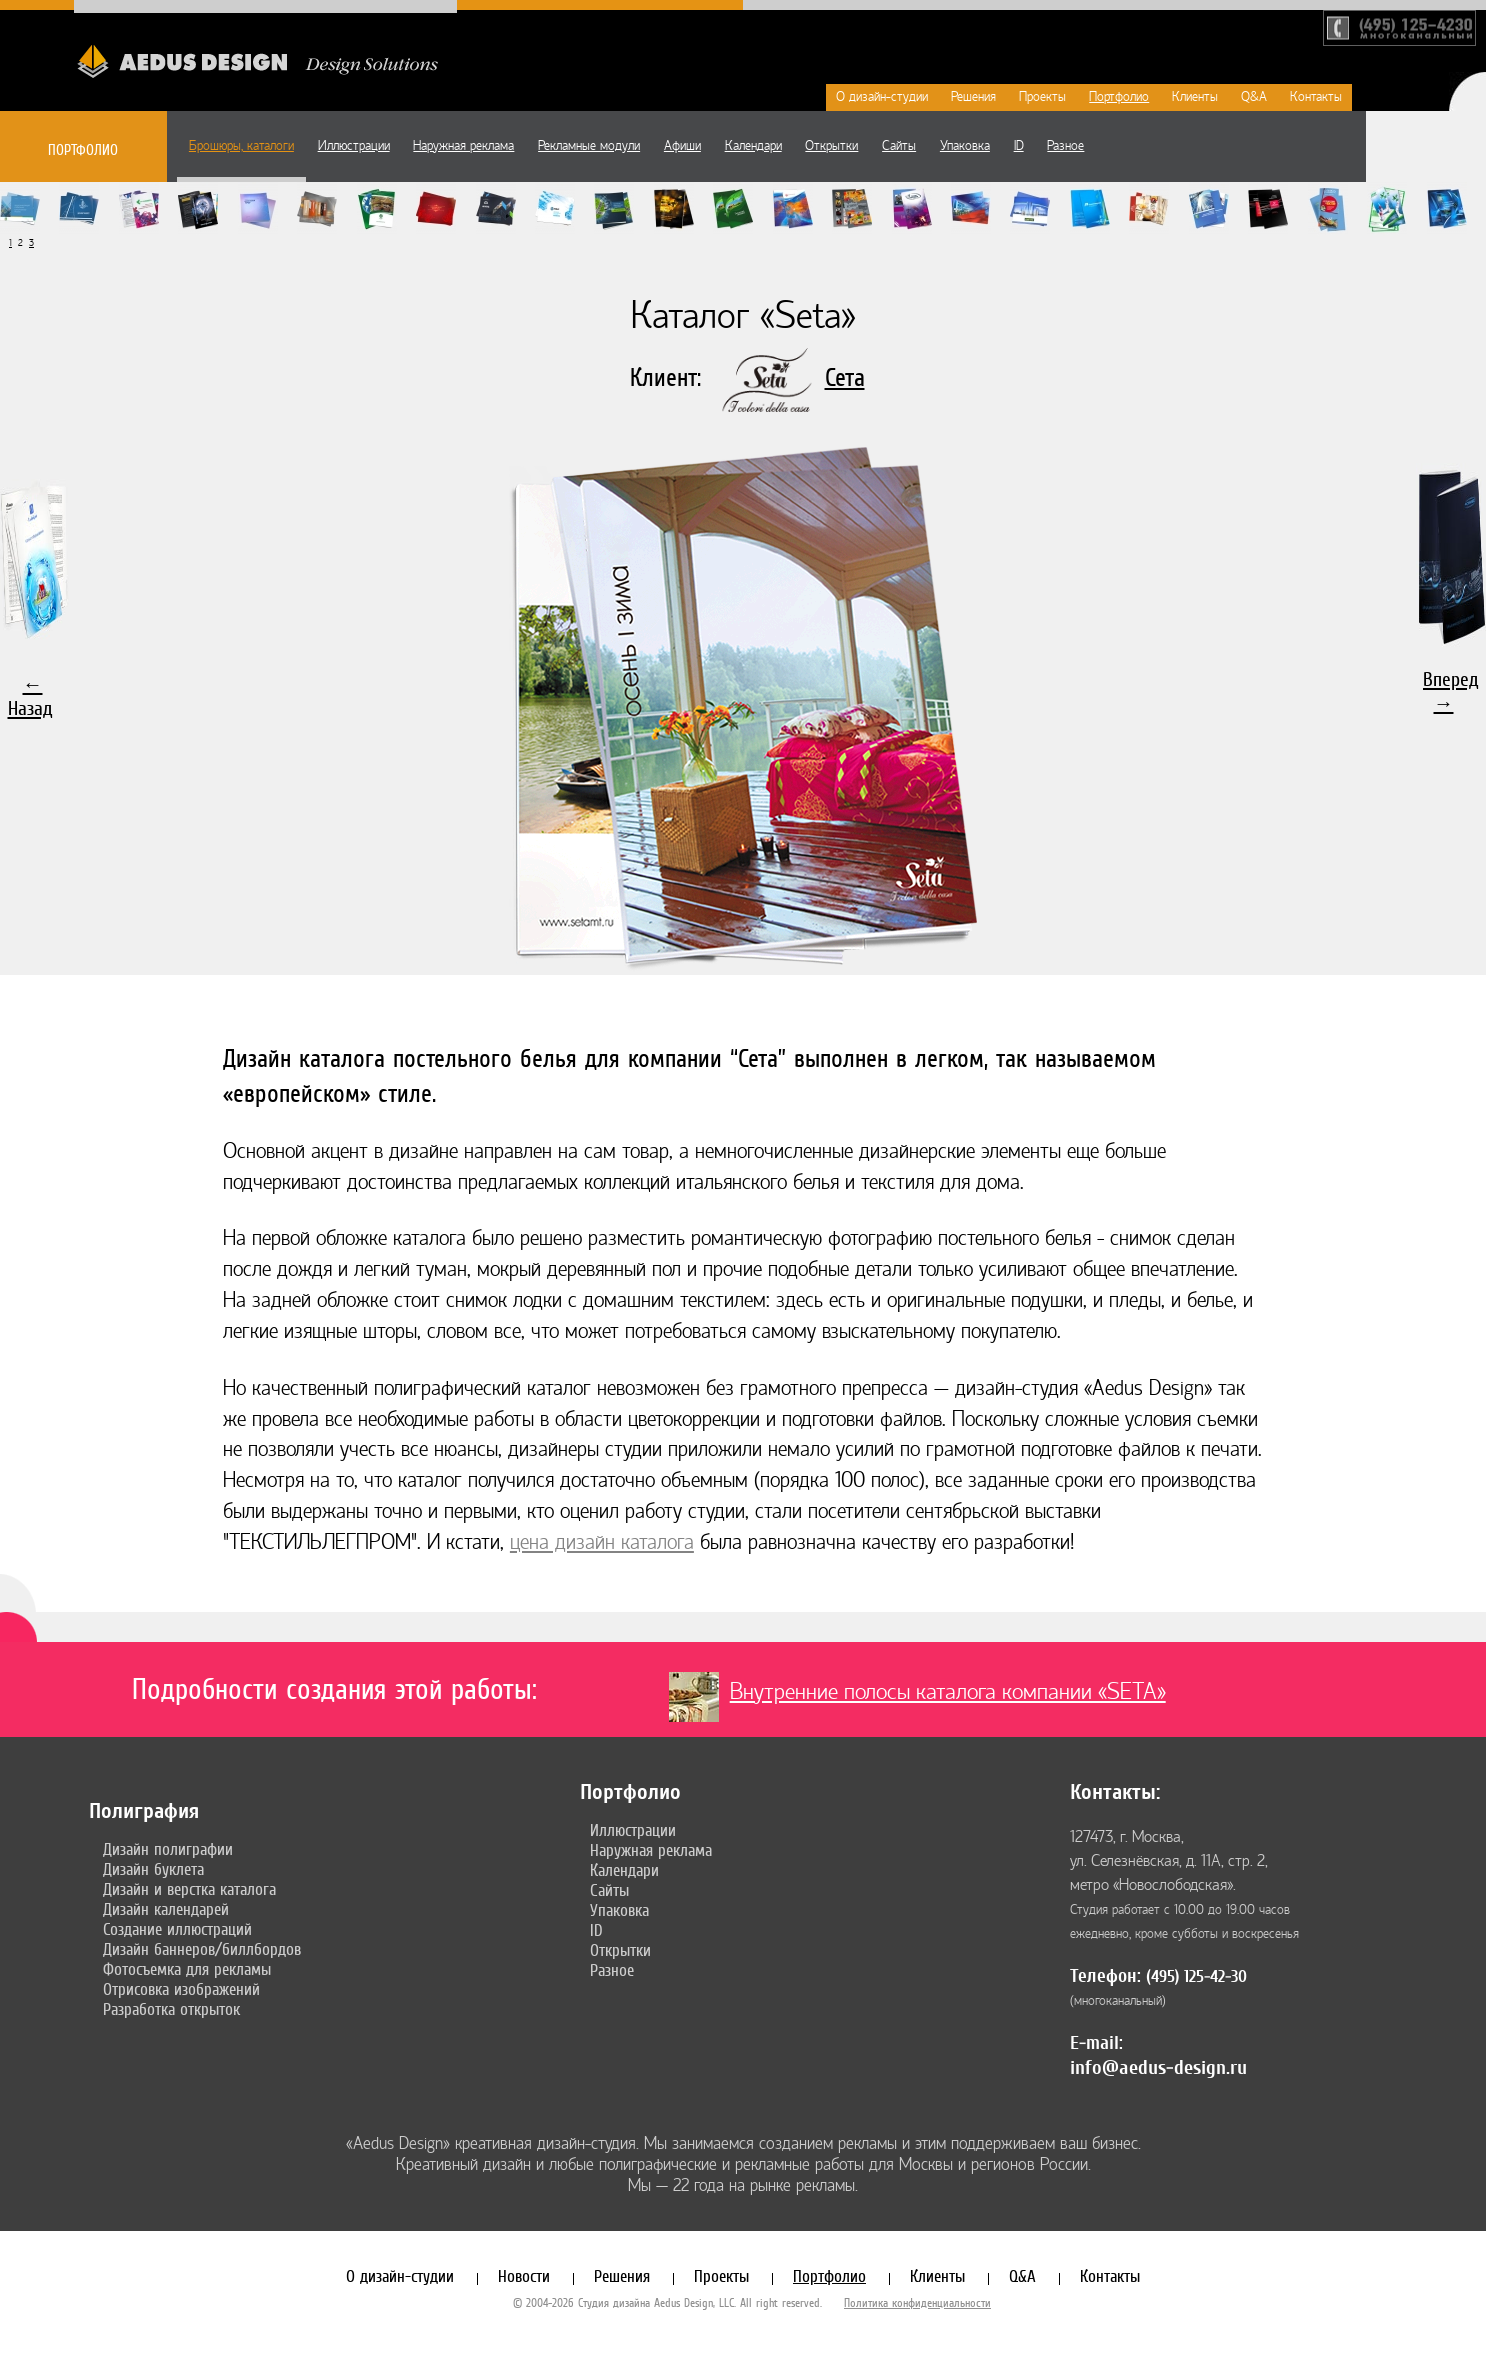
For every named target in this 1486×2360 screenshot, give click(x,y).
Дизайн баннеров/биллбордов (202, 1949)
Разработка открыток (171, 2009)
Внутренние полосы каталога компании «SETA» (948, 1691)
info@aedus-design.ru (1158, 2067)
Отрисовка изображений (181, 1989)
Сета (845, 377)
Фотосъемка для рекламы (187, 1969)
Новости (524, 2276)
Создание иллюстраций (177, 1929)
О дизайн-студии (882, 97)
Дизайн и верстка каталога (189, 1889)
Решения (973, 97)
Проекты (1042, 97)
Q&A (1254, 97)
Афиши (682, 146)
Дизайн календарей (166, 1909)
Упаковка (965, 146)
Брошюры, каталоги (241, 146)
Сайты (899, 146)
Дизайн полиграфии (168, 1849)
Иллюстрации (354, 146)
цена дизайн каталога (602, 1542)
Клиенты (1195, 97)
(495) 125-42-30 (1196, 1976)
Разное (1065, 146)
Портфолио (1119, 97)
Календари (753, 146)
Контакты (1316, 97)
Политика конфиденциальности (917, 2303)
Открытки (831, 146)
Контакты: (1115, 1792)
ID (1019, 146)
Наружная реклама (463, 146)
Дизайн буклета (153, 1869)
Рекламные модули (589, 146)
